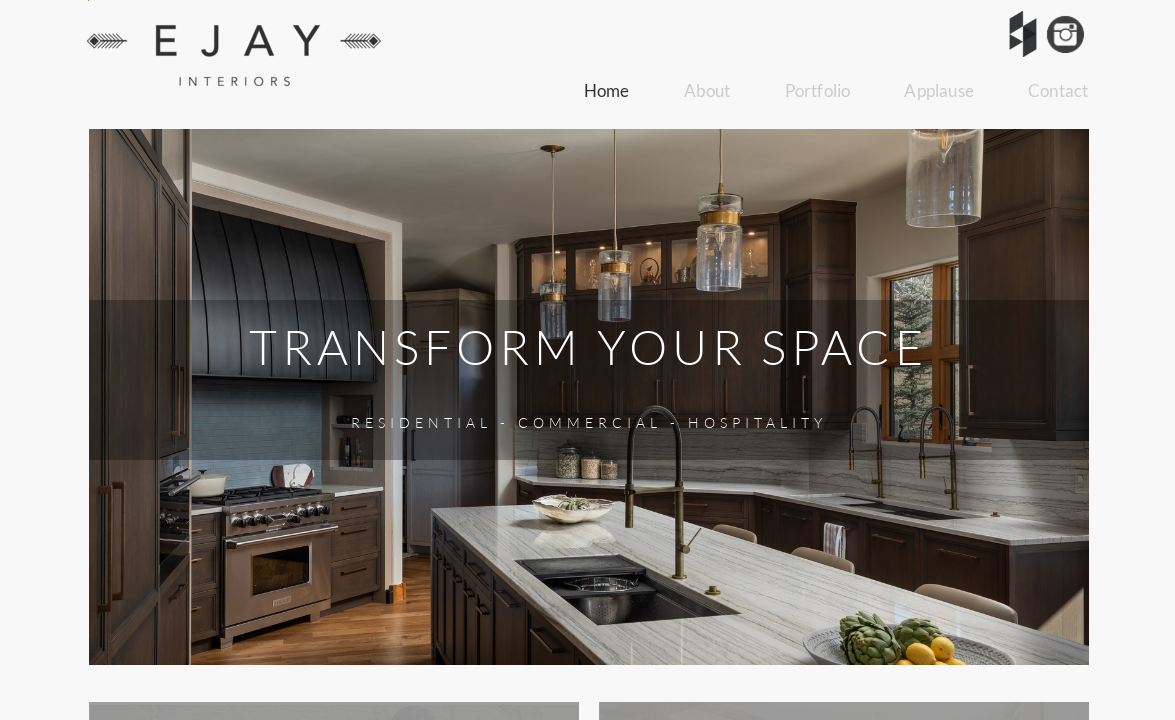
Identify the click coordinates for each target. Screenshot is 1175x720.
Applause (939, 90)
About (707, 90)
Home (607, 90)
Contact (1058, 90)
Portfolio (818, 90)
